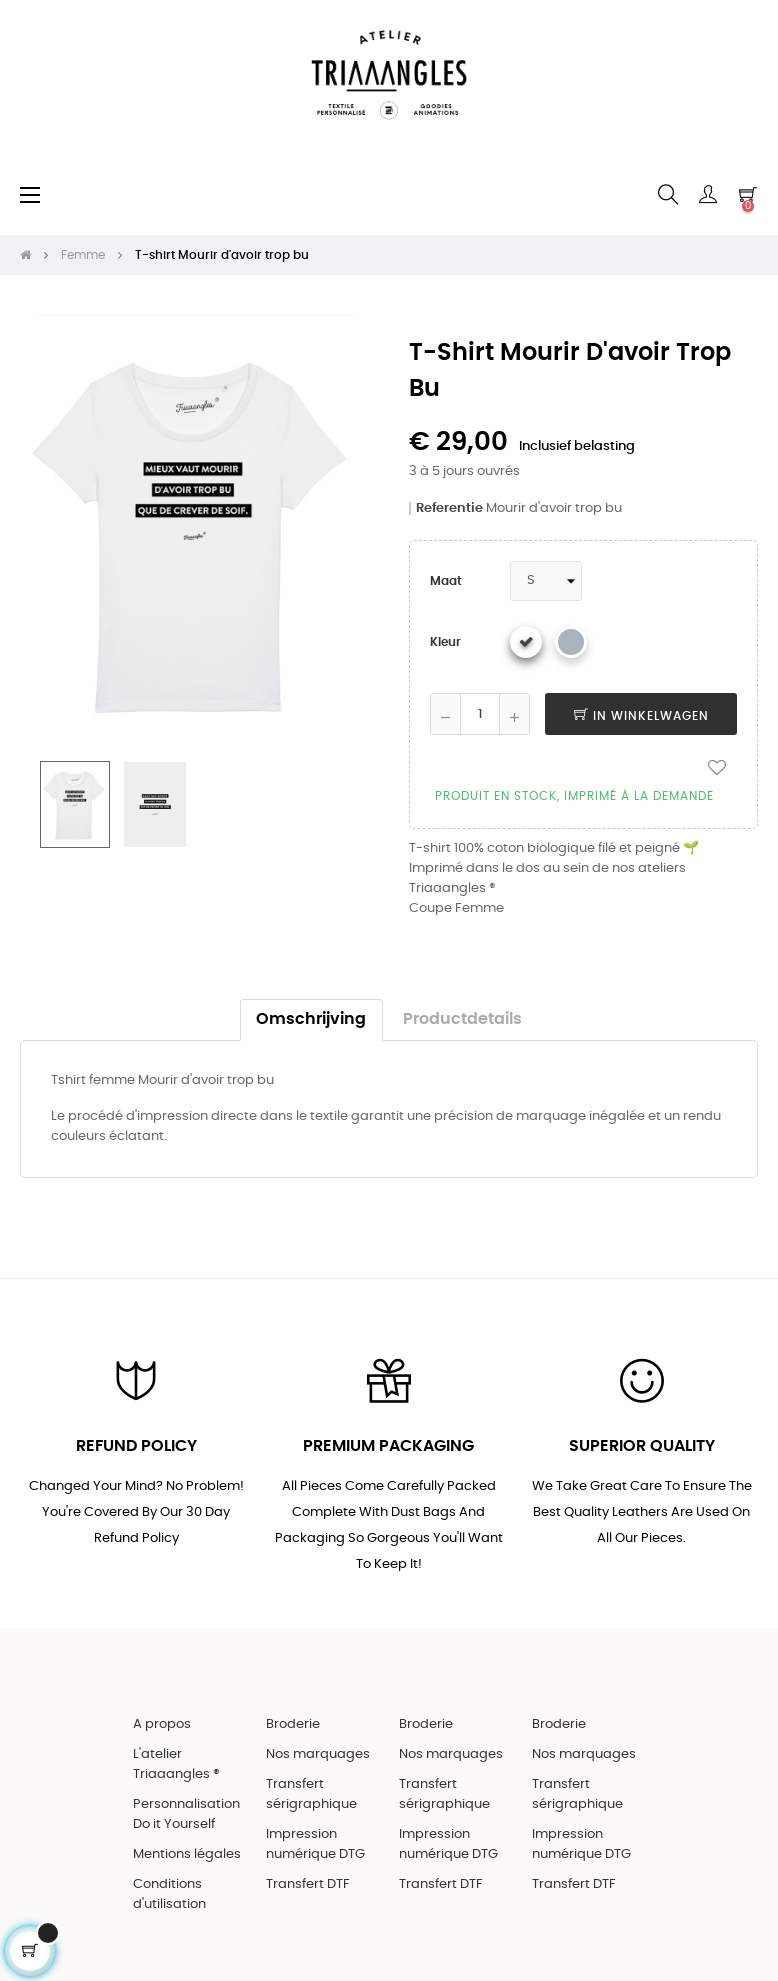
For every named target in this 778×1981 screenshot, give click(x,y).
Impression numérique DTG (315, 1844)
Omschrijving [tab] (311, 1019)
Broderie (293, 1724)
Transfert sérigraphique (311, 1794)
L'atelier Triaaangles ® (176, 1764)
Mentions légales (187, 1854)
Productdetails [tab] (462, 1019)
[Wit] (526, 642)
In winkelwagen (641, 716)
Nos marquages (318, 1754)
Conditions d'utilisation (169, 1894)
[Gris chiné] (571, 642)
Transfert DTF (308, 1884)
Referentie (449, 508)
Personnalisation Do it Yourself (186, 1814)
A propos (162, 1724)
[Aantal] (480, 714)
